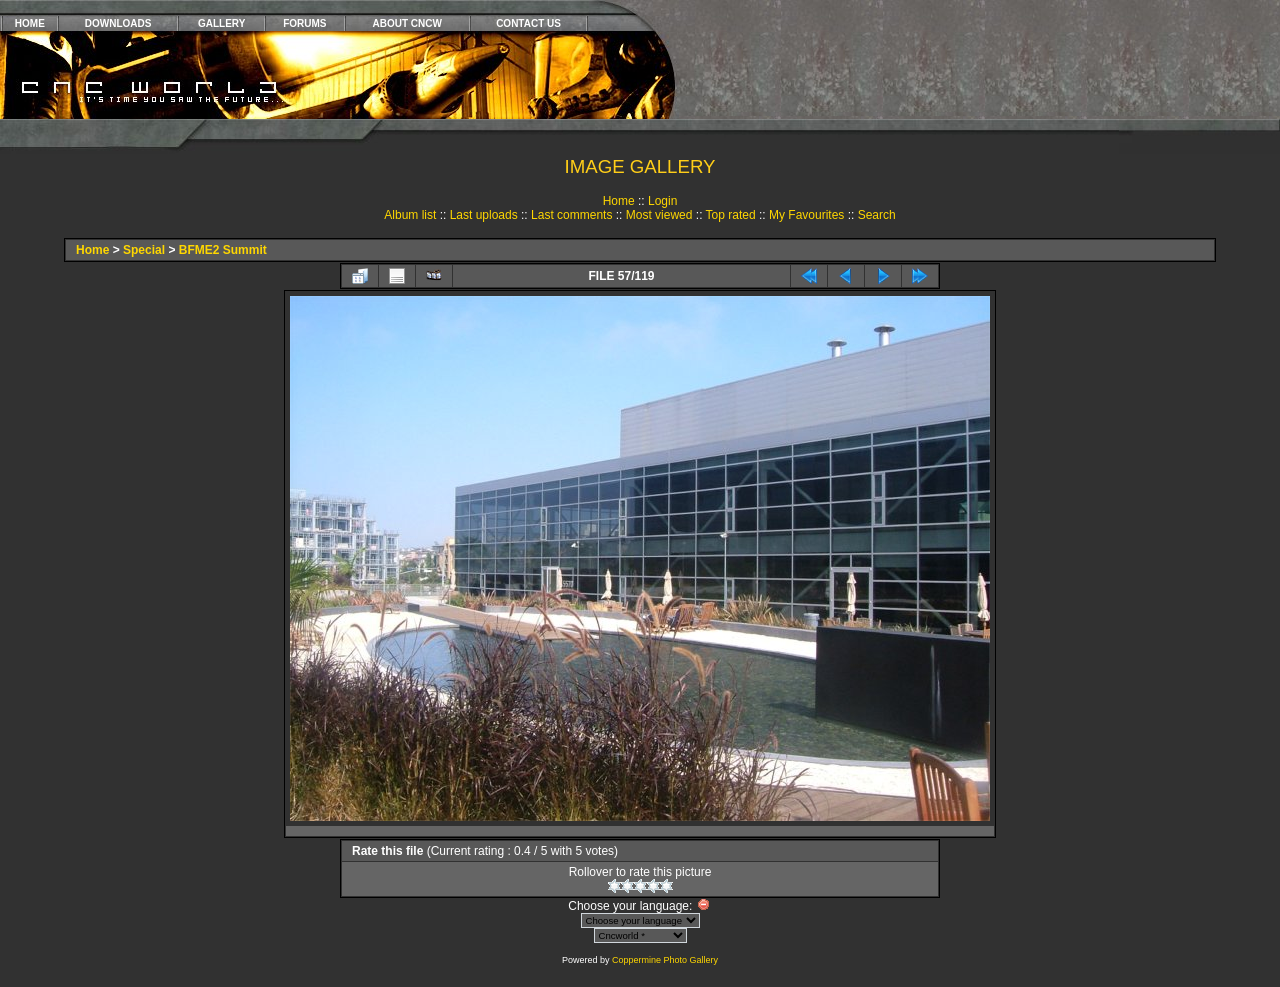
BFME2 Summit (223, 250)
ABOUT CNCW (407, 23)
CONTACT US (528, 23)
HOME (30, 23)
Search (877, 215)
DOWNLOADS (118, 23)
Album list (410, 215)
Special (144, 250)
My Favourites (806, 215)
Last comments (571, 215)
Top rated (731, 215)
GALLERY (221, 23)
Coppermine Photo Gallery (665, 960)
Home (619, 201)
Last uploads (484, 215)
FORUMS (304, 23)
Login (662, 201)
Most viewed (659, 215)
